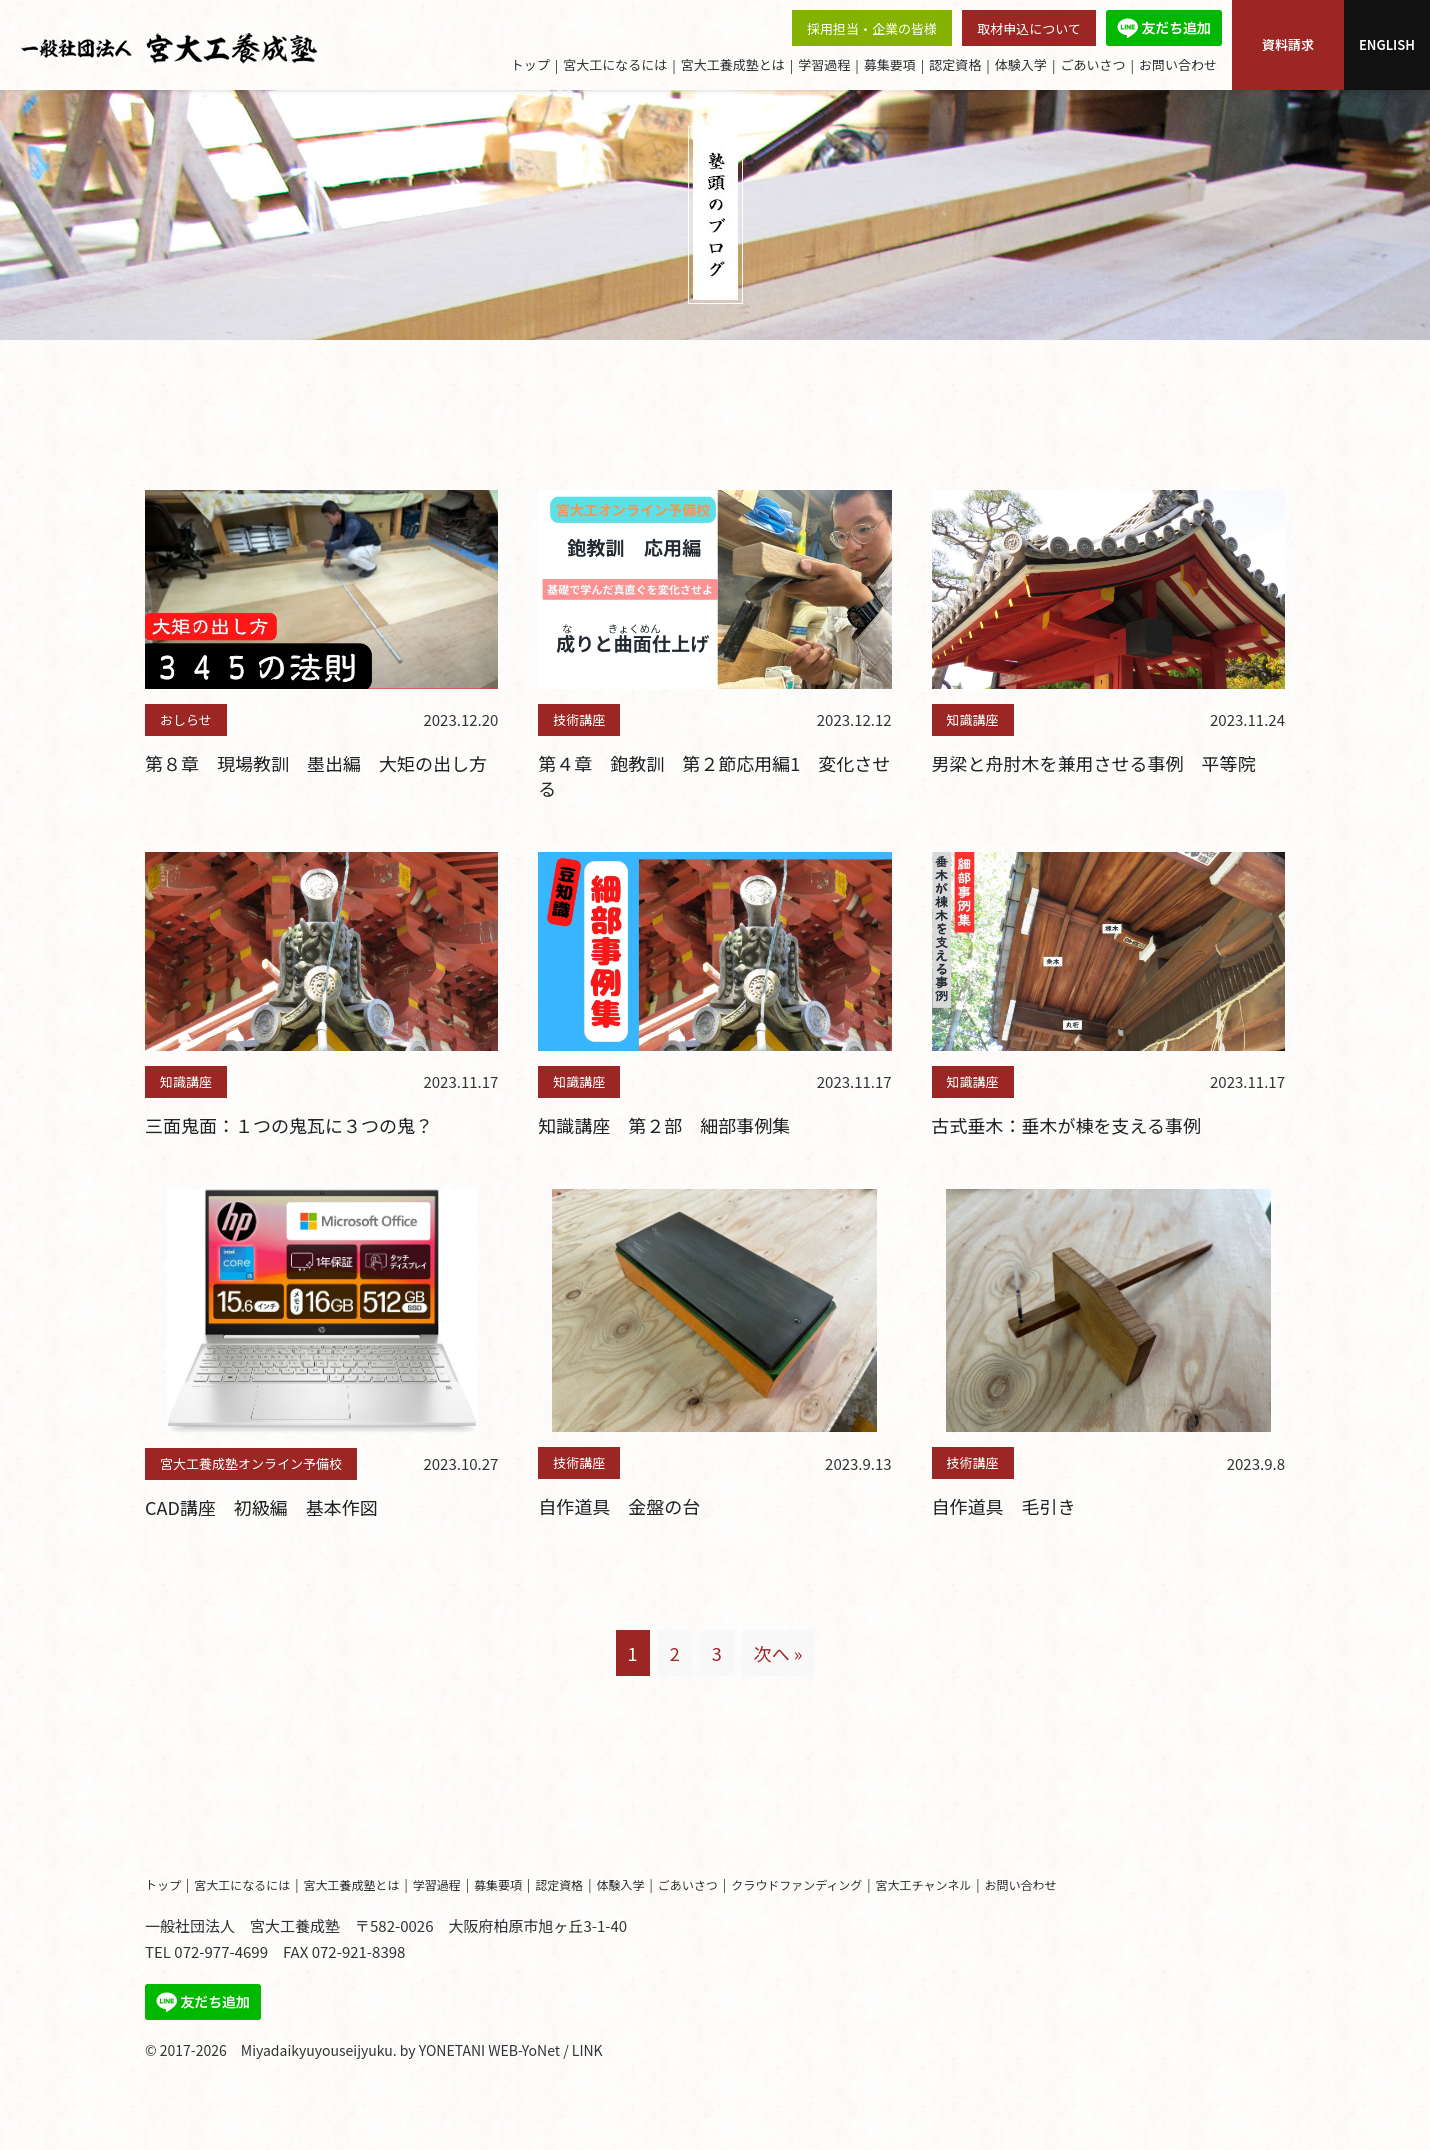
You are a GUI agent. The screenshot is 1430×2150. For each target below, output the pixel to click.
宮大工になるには (615, 64)
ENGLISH (1387, 44)
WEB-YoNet (524, 2050)
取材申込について (1029, 28)
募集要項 (890, 64)
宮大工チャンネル (924, 1884)
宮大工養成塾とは (733, 64)
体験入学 (1021, 64)
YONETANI (452, 2050)
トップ (530, 64)
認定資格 (955, 64)
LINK (587, 2050)
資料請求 (1288, 44)
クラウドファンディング (796, 1884)
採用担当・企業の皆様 (872, 28)
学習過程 (824, 64)
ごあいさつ (1092, 64)
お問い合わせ (1178, 64)
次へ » (778, 1653)
